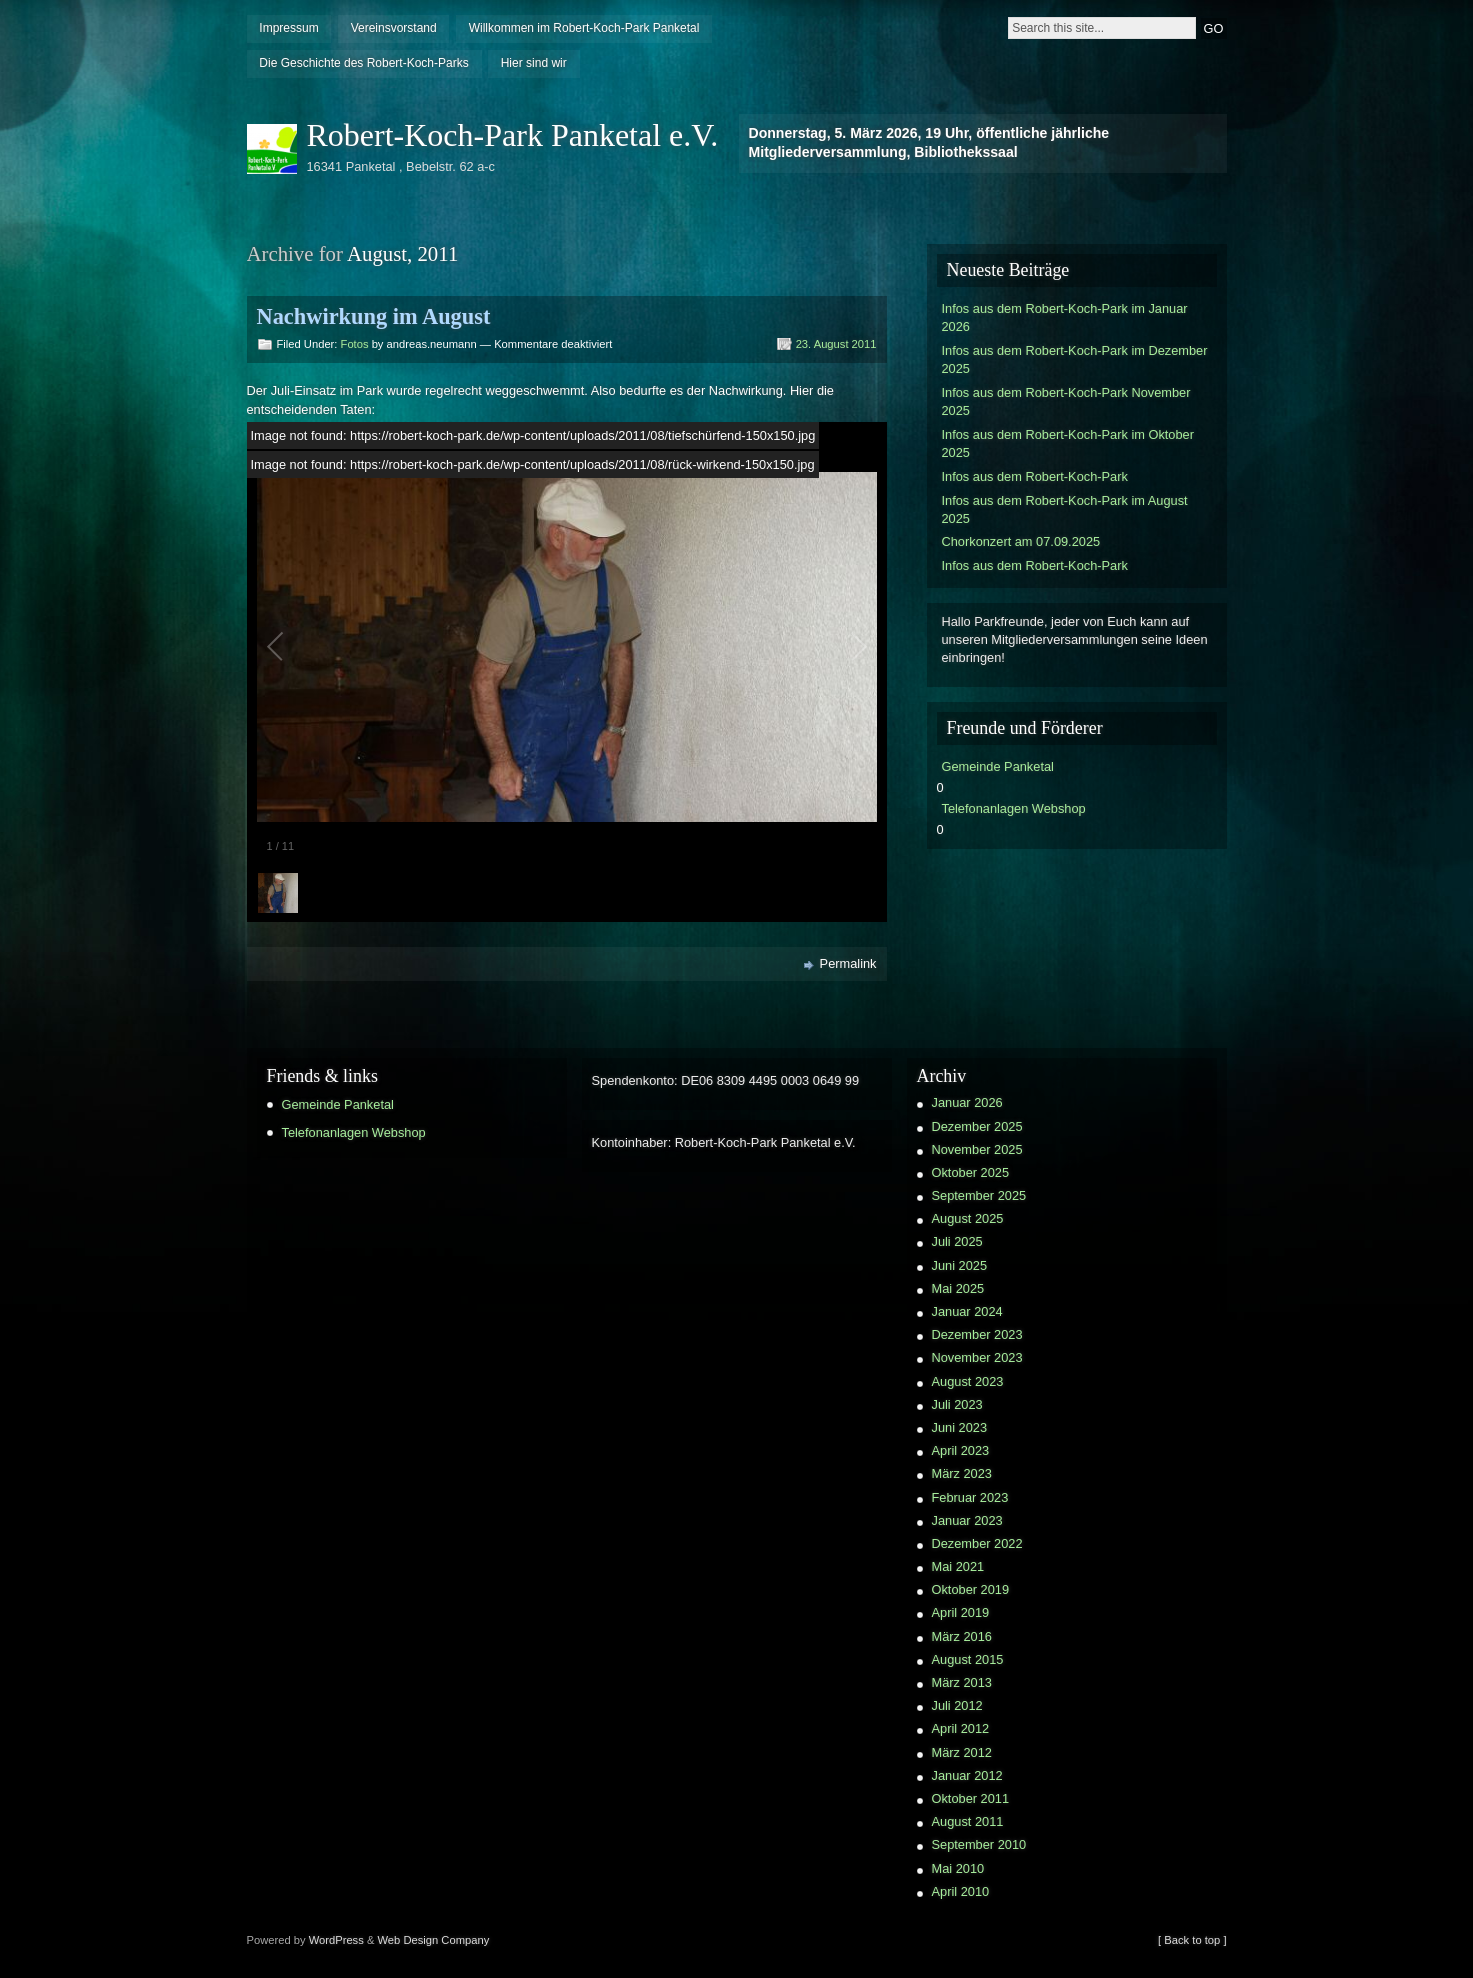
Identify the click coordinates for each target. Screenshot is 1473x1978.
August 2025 (968, 1218)
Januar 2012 (967, 1775)
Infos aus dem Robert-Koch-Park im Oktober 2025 (1068, 443)
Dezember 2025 (977, 1126)
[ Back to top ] (1192, 1940)
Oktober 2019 (971, 1589)
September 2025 (979, 1195)
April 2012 (961, 1728)
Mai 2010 (958, 1868)
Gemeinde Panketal (998, 766)
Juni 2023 (960, 1427)
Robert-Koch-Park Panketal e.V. (513, 135)
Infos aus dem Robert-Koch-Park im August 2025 (1065, 509)
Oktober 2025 (971, 1172)
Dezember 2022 (977, 1543)
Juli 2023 (957, 1404)
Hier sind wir (534, 63)
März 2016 (962, 1636)
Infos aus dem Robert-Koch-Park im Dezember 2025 (1075, 359)
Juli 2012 (957, 1705)
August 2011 (968, 1821)
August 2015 (968, 1659)
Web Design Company (434, 1940)
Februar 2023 (970, 1497)
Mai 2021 (958, 1566)
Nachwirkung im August (374, 316)
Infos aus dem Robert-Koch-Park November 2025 (1066, 401)
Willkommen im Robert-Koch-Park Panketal (584, 28)
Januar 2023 (967, 1520)
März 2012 (962, 1752)
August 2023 (968, 1381)
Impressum (288, 28)
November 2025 (977, 1149)
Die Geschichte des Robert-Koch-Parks (363, 63)
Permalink (848, 963)
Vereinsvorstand (394, 28)
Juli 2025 (957, 1241)
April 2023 (961, 1450)
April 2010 (961, 1891)
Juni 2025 (960, 1265)
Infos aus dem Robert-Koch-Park (1035, 476)
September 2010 (979, 1844)
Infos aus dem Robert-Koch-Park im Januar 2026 (1065, 317)
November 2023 (977, 1357)
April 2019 (961, 1612)
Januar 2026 (967, 1102)
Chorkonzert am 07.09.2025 (1021, 541)
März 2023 (962, 1473)
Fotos (355, 344)
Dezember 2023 (977, 1334)
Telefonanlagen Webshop (1014, 808)
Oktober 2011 (971, 1798)
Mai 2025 (958, 1288)
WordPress (336, 1940)
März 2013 (962, 1682)
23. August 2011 (836, 344)
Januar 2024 (967, 1311)
